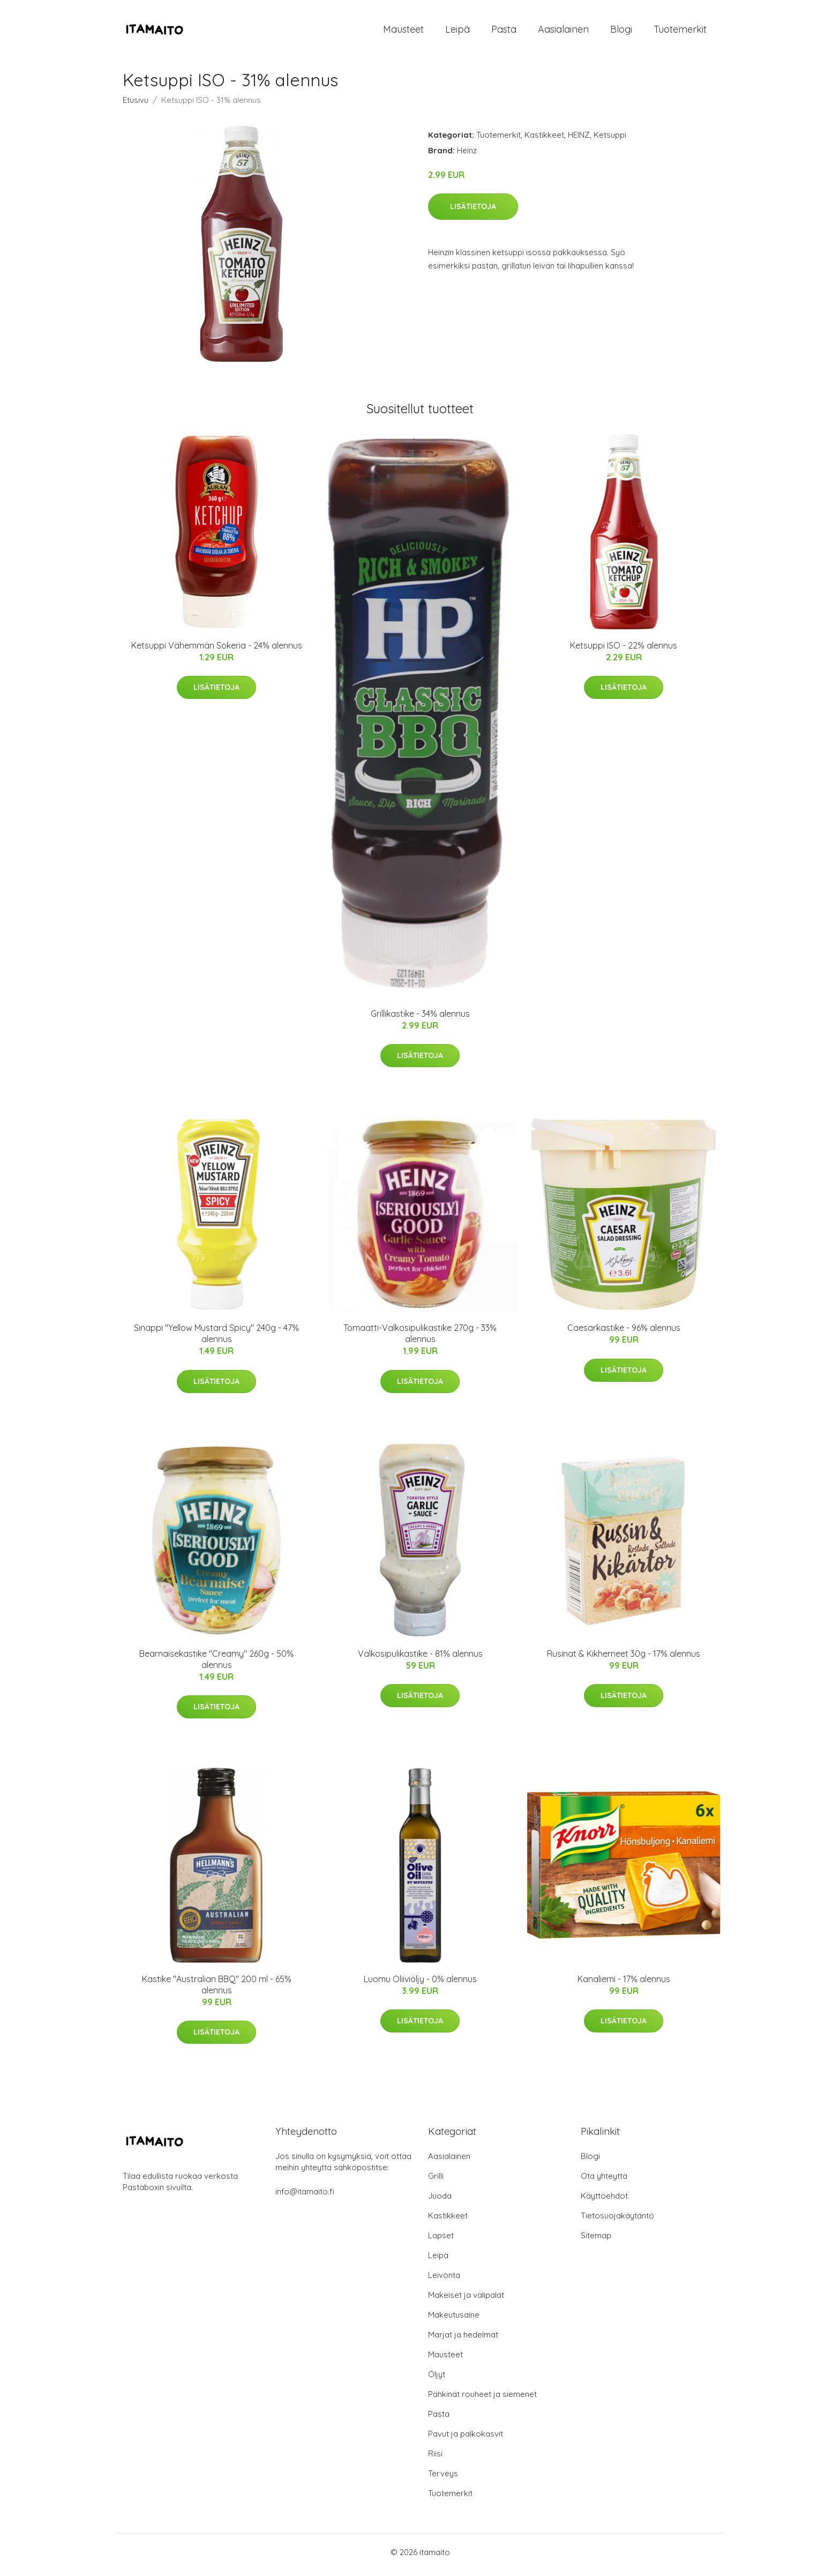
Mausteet (403, 32)
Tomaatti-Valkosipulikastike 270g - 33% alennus (420, 1339)
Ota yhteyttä (604, 2181)
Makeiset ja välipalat (466, 2300)
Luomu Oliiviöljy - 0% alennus (420, 1984)
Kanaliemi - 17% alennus (624, 1984)
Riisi (435, 2459)
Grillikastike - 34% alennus (420, 1019)
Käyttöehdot (604, 2201)
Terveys (443, 2479)
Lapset (441, 2241)
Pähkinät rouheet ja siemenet (482, 2399)
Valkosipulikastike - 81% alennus (420, 1659)
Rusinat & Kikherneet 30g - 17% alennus (623, 1659)
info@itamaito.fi (304, 2197)
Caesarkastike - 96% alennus (623, 1333)
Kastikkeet (544, 140)
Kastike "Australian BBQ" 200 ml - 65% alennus (216, 1990)
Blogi (621, 32)
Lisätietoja (473, 212)
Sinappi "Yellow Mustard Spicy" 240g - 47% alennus (216, 1339)
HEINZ (579, 140)
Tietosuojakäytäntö (617, 2221)
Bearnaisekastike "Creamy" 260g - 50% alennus (216, 1665)
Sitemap (596, 2241)
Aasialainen (563, 32)
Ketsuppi (610, 140)
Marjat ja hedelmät (463, 2340)
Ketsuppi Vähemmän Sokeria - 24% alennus (216, 650)
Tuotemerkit (680, 32)
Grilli (436, 2181)
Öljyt (436, 2379)
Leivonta (444, 2280)
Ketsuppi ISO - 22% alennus (623, 650)
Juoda (440, 2201)
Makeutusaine (453, 2320)
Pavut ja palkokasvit (465, 2439)
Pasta (503, 32)
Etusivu (135, 105)
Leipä (457, 32)
